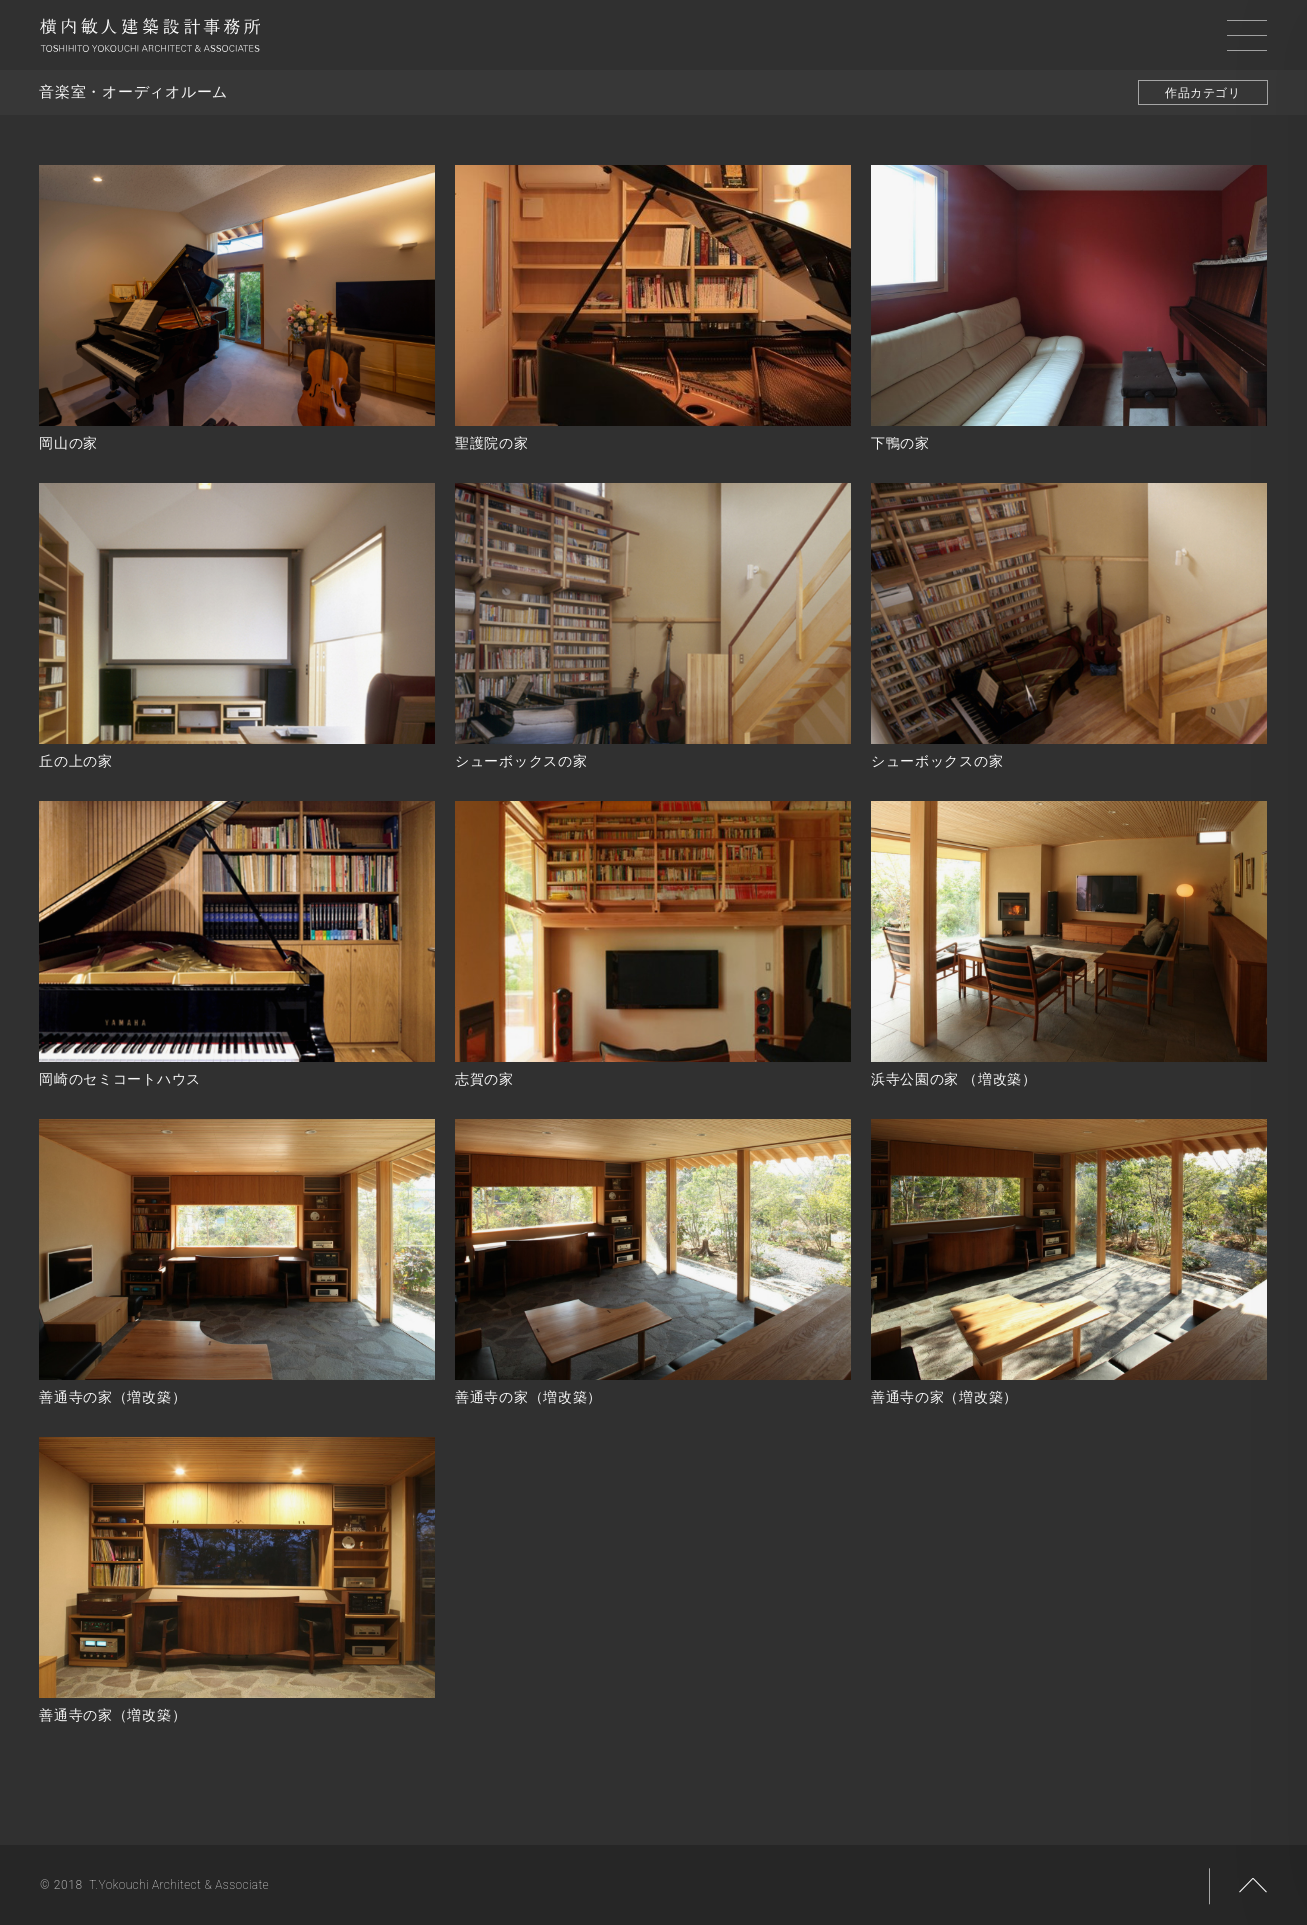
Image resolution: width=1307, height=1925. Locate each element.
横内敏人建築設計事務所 (150, 40)
